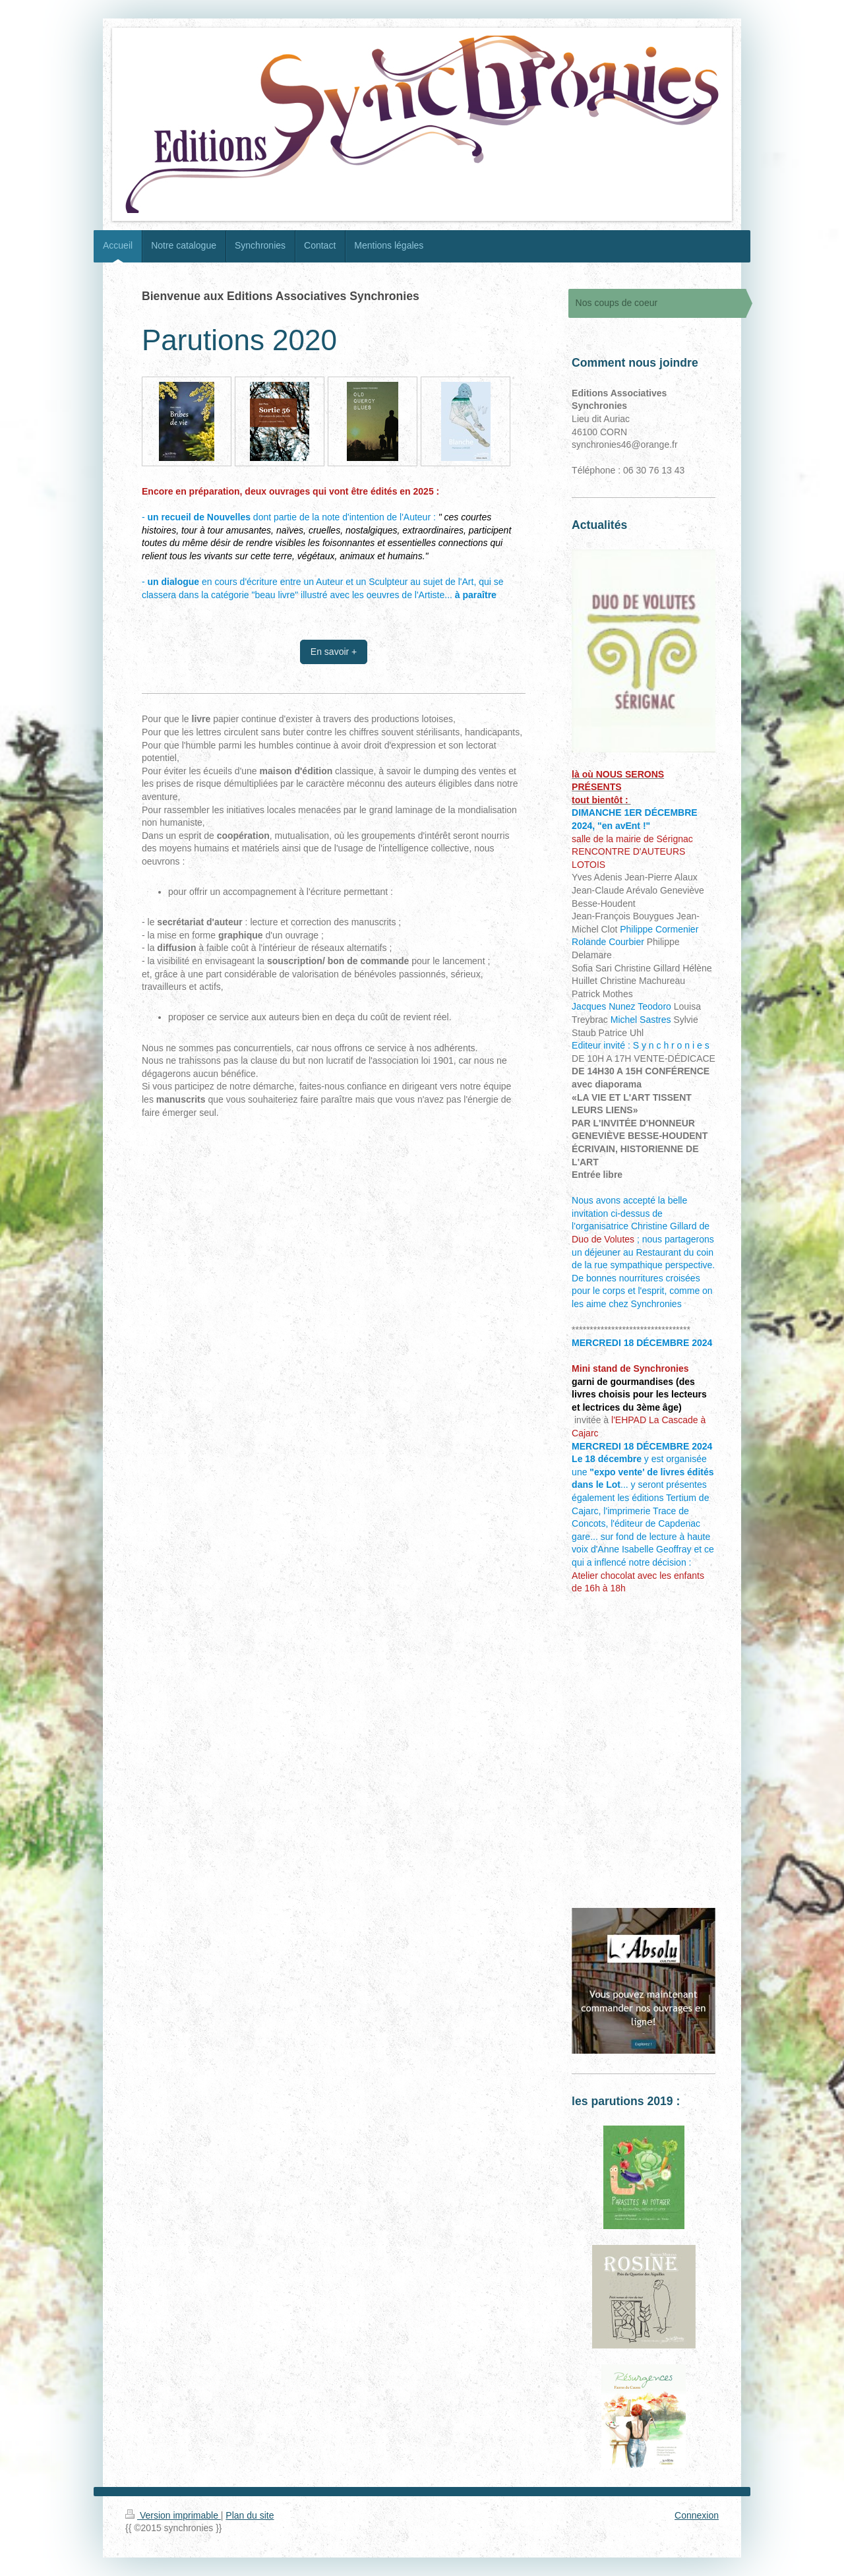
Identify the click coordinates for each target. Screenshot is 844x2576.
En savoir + (334, 651)
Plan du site (250, 2515)
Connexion (697, 2515)
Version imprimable (173, 2515)
